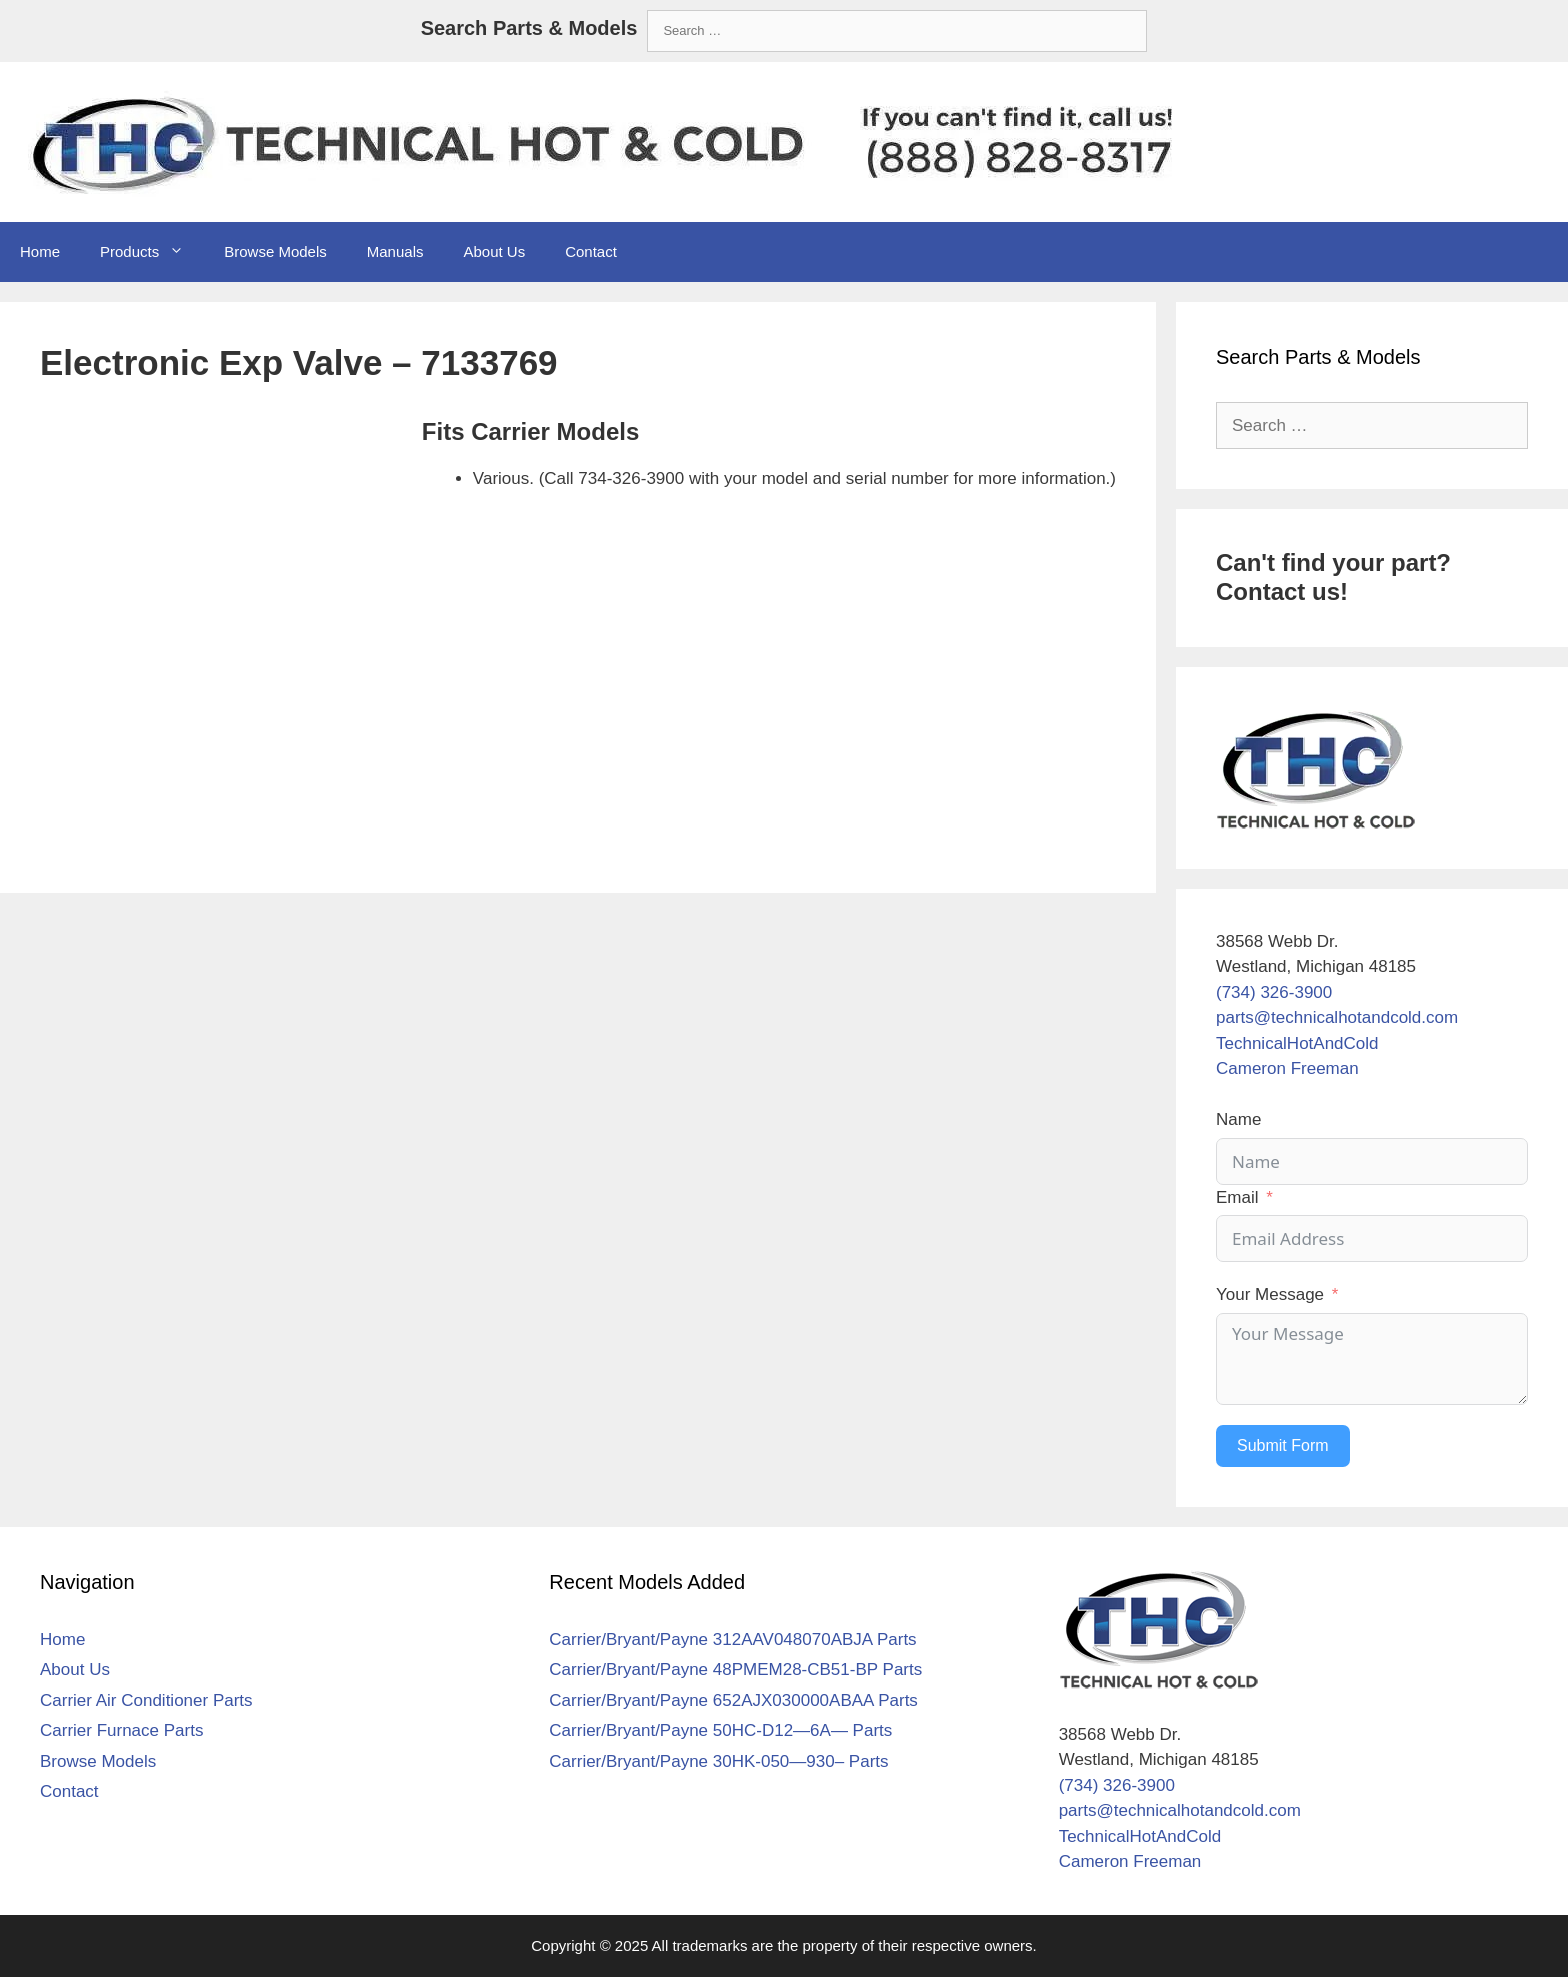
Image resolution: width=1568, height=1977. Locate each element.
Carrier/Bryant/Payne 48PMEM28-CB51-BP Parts (735, 1669)
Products (152, 252)
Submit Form (1283, 1445)
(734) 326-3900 (1274, 992)
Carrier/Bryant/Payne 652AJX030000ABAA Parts (733, 1700)
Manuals (395, 251)
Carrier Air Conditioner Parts (146, 1700)
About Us (494, 251)
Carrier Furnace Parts (121, 1730)
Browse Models (275, 251)
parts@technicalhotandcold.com (1337, 1017)
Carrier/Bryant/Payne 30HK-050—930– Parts (718, 1761)
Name (1238, 1119)
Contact (591, 251)
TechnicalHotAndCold (1297, 1043)
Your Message (1270, 1294)
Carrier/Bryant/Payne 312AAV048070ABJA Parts (732, 1639)
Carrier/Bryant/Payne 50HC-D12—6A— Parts (720, 1730)
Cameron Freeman (1287, 1068)
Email (1237, 1197)
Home (40, 251)
